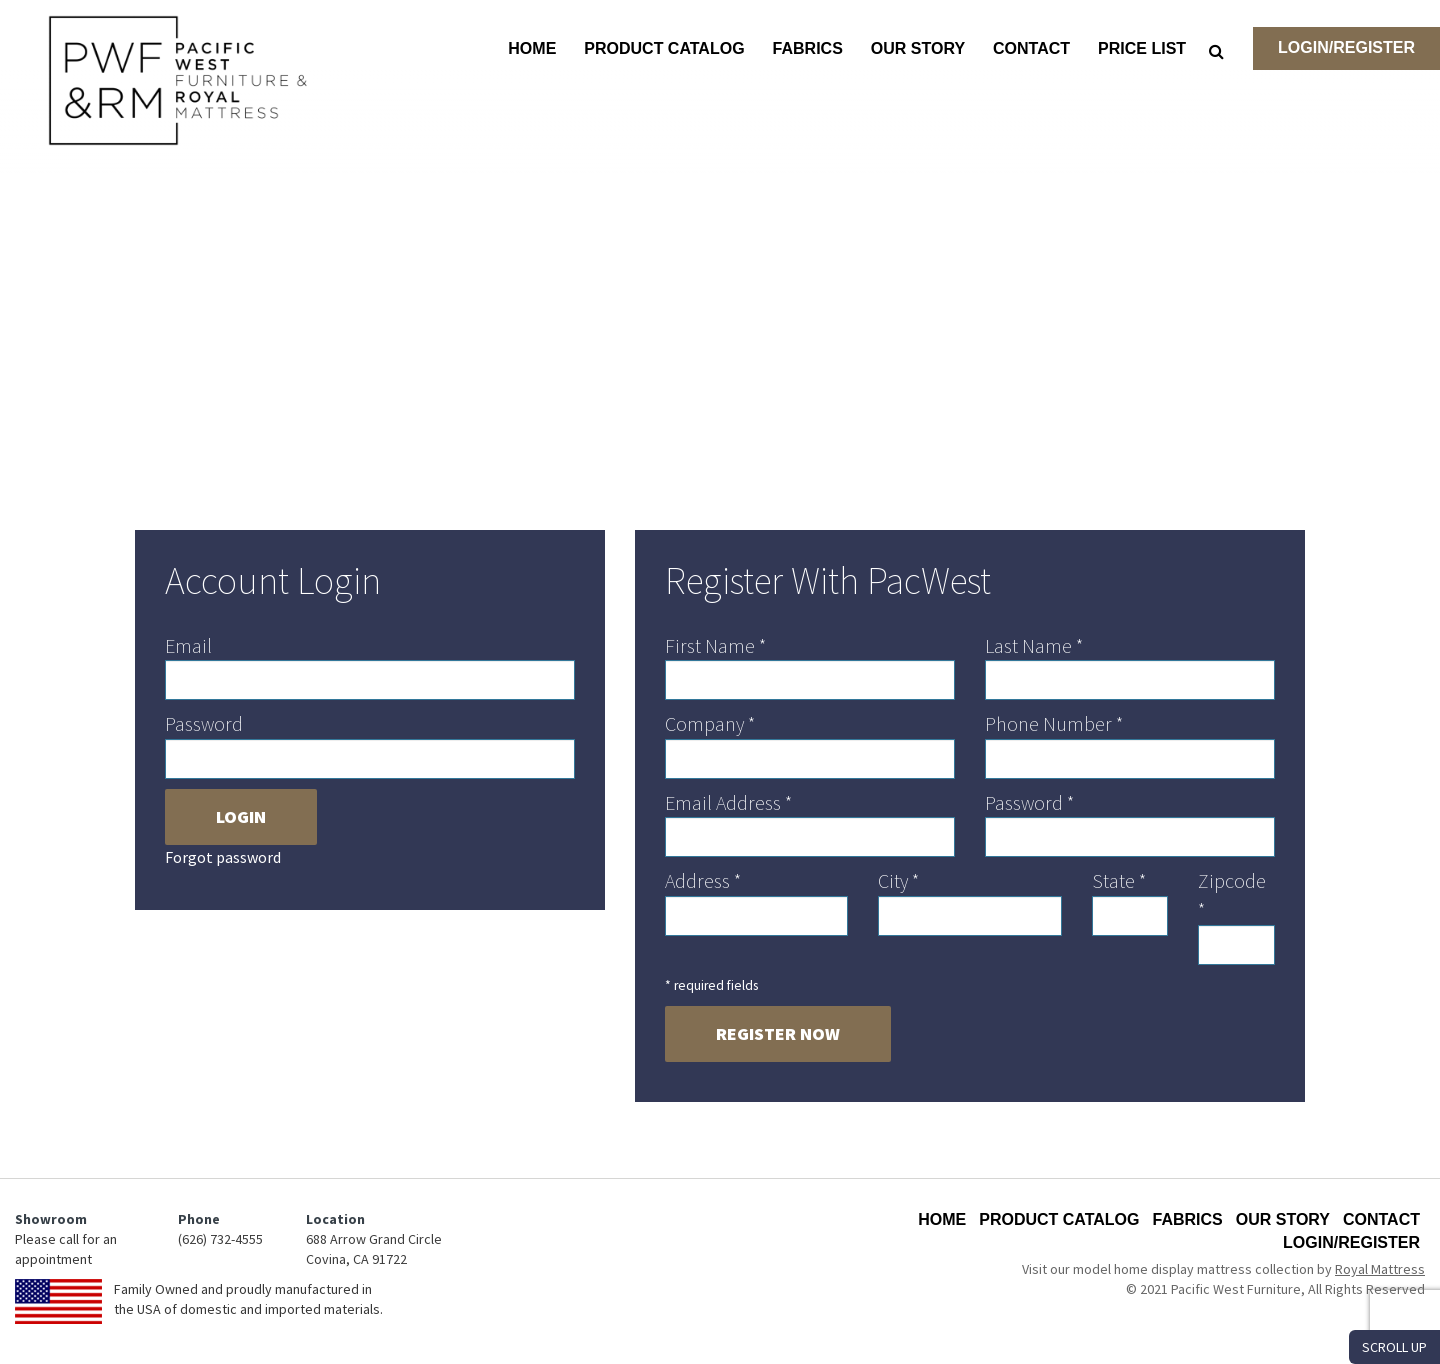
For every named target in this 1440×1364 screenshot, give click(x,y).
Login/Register (1346, 47)
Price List (1142, 48)
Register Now (778, 1033)
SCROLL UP (1394, 1347)
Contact (1031, 48)
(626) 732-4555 (220, 1239)
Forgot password (223, 857)
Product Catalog (664, 48)
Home (532, 48)
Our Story (918, 48)
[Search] (1216, 51)
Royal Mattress (1380, 1269)
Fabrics (808, 48)
